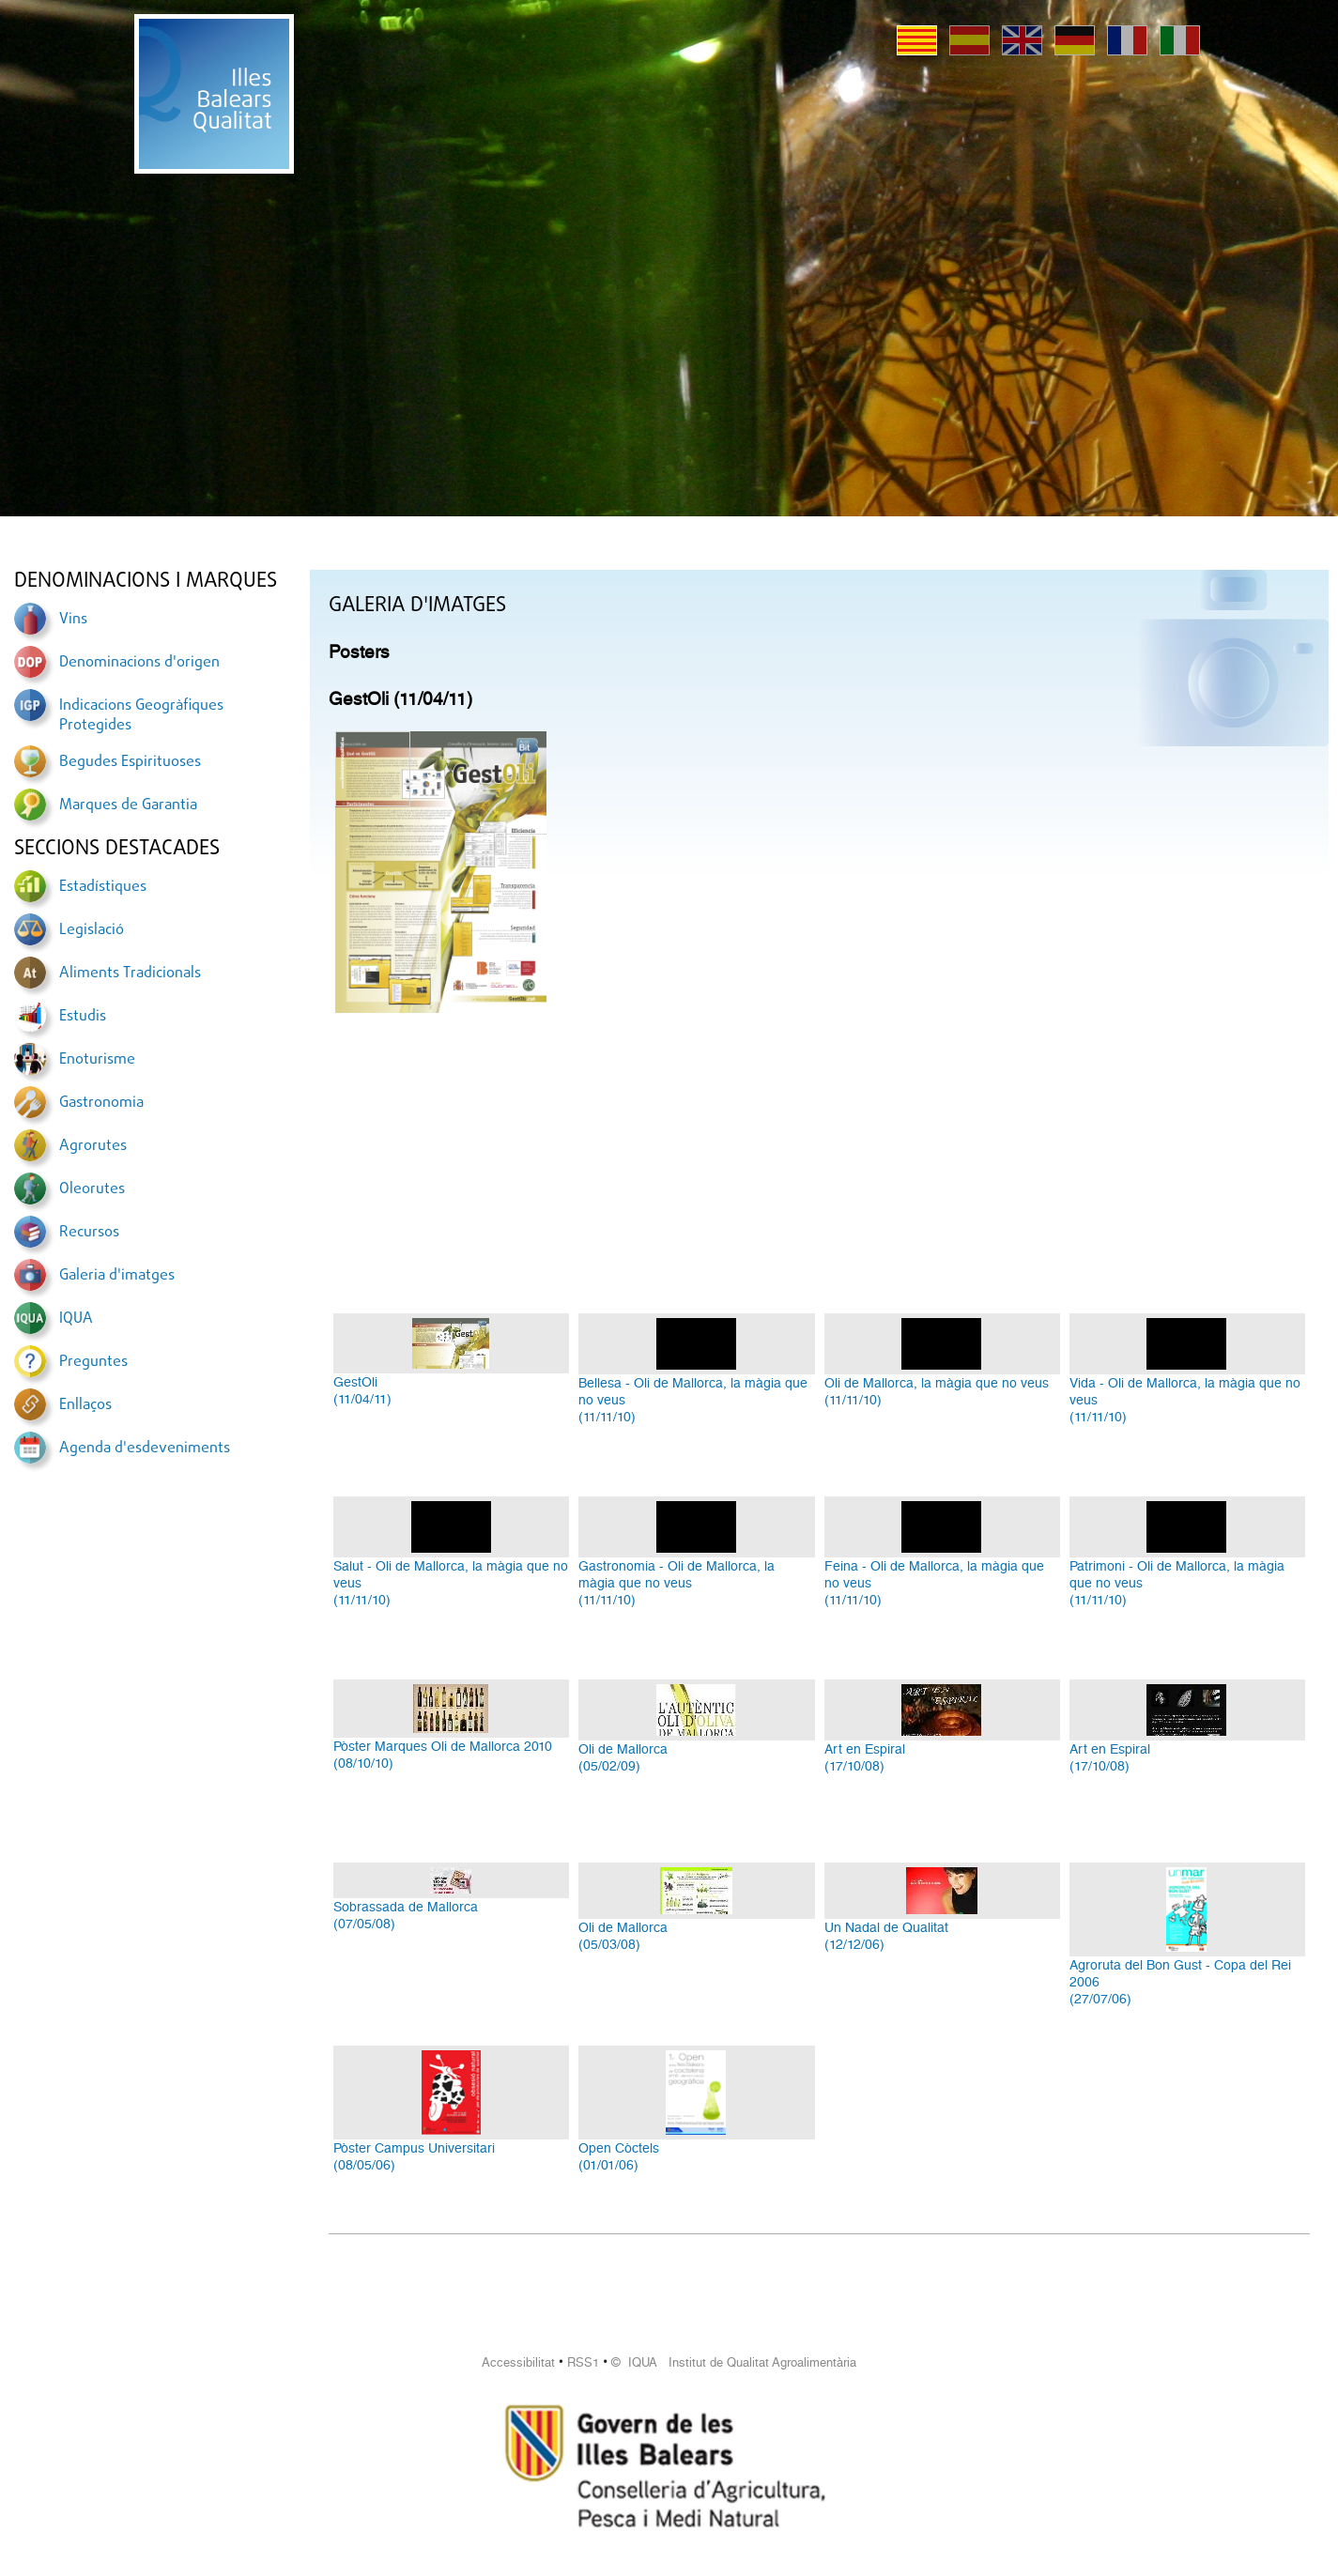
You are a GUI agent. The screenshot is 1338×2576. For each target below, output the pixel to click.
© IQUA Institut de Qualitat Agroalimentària (733, 2362)
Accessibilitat (518, 2362)
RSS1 (583, 2362)
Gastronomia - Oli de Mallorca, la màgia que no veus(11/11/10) (676, 1582)
